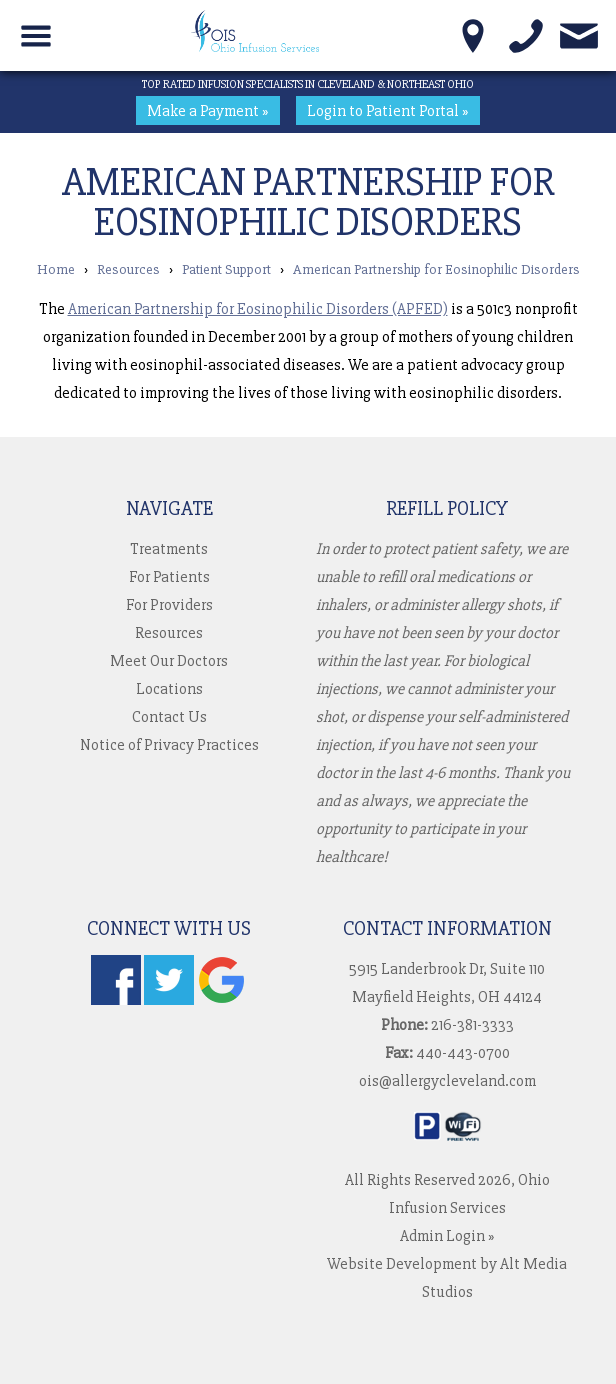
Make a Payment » (208, 111)
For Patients (169, 577)
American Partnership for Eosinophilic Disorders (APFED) (258, 309)
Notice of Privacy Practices (169, 745)
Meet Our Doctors (169, 661)
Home (56, 269)
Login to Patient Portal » (388, 111)
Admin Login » (447, 1236)
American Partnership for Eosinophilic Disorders (436, 269)
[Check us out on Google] (222, 1000)
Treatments (169, 549)
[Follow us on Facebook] (116, 1000)
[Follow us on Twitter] (169, 1000)
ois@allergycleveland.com (447, 1081)
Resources (128, 269)
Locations (169, 689)
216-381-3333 (472, 1025)
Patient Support (226, 269)
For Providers (169, 605)
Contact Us (169, 717)
